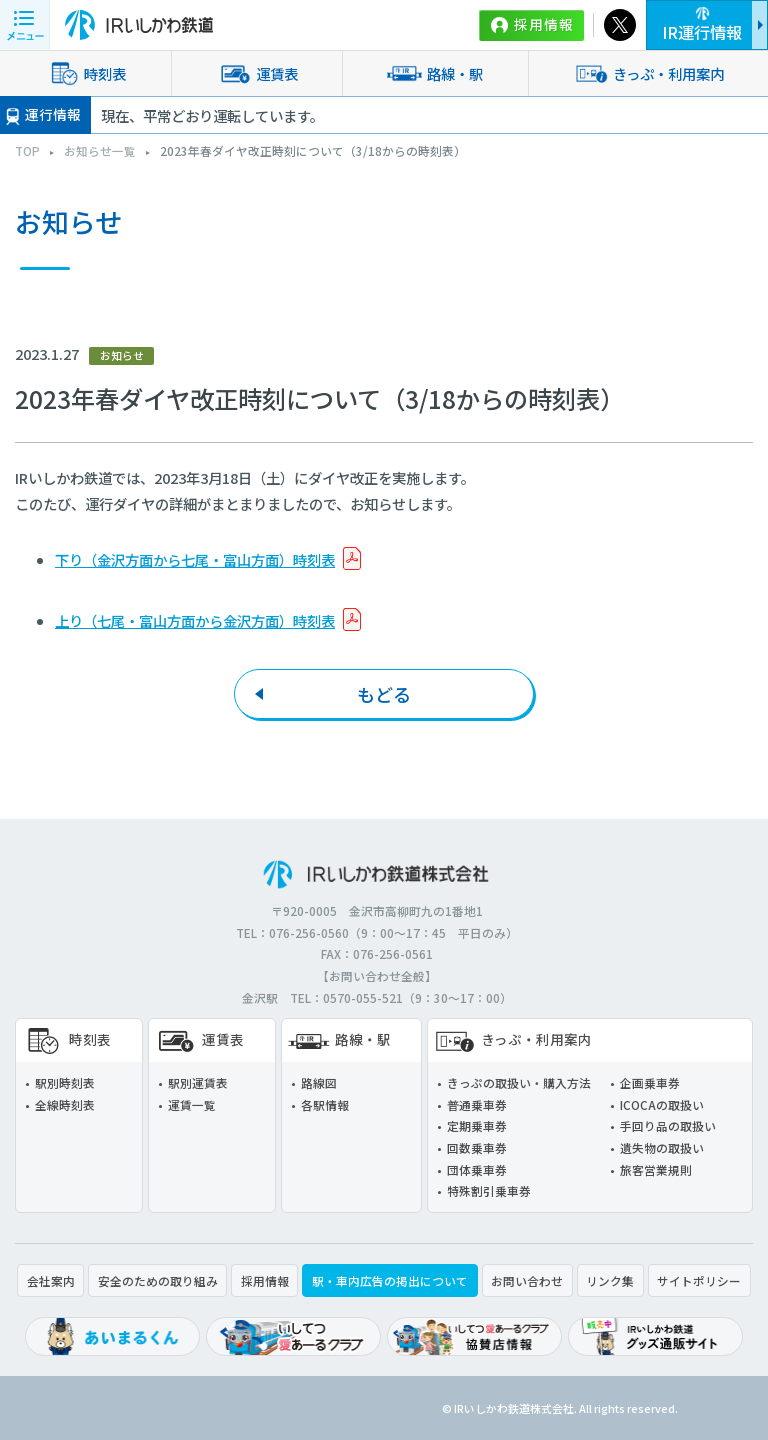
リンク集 (610, 1280)
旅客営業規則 (656, 1169)
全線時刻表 (65, 1104)
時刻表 (85, 73)
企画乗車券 (650, 1082)
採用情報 (544, 24)
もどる (384, 694)
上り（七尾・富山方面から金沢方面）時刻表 (195, 620)
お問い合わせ (527, 1280)
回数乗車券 (477, 1147)
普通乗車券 (477, 1104)
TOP (27, 150)
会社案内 (51, 1280)
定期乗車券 (477, 1125)
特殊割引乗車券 (489, 1190)
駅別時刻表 (65, 1082)
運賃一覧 (192, 1104)
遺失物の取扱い (662, 1147)
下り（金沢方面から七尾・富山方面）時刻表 (195, 559)
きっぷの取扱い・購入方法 (519, 1082)
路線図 (319, 1082)
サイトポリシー (699, 1280)
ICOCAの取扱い (662, 1104)
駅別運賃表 (198, 1082)
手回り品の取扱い (668, 1125)
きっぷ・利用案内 (648, 73)
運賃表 (257, 73)
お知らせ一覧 (100, 150)
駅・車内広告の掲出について (390, 1280)
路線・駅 (435, 73)
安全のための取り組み (158, 1280)
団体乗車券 (477, 1169)
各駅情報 (325, 1104)
